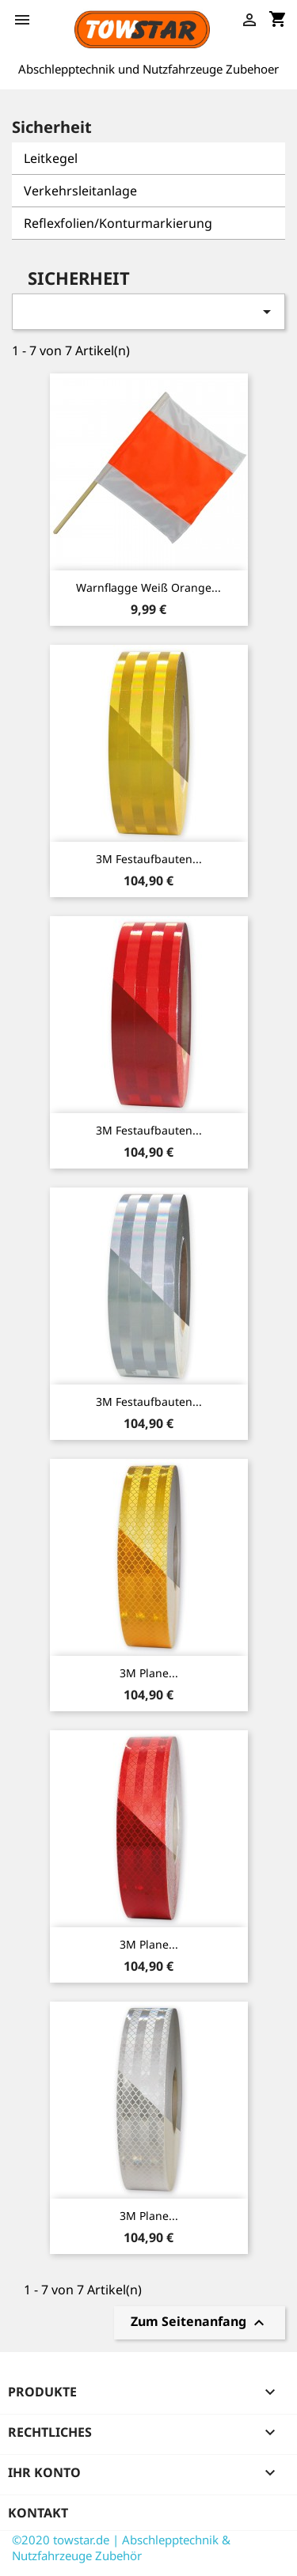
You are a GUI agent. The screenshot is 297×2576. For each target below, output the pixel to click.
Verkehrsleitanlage (80, 190)
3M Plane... (149, 1672)
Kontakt (38, 2512)
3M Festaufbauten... (149, 858)
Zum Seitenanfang (199, 2323)
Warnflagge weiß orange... (148, 587)
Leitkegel (51, 158)
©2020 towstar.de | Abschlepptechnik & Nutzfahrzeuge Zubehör (121, 2547)
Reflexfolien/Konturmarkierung (118, 223)
